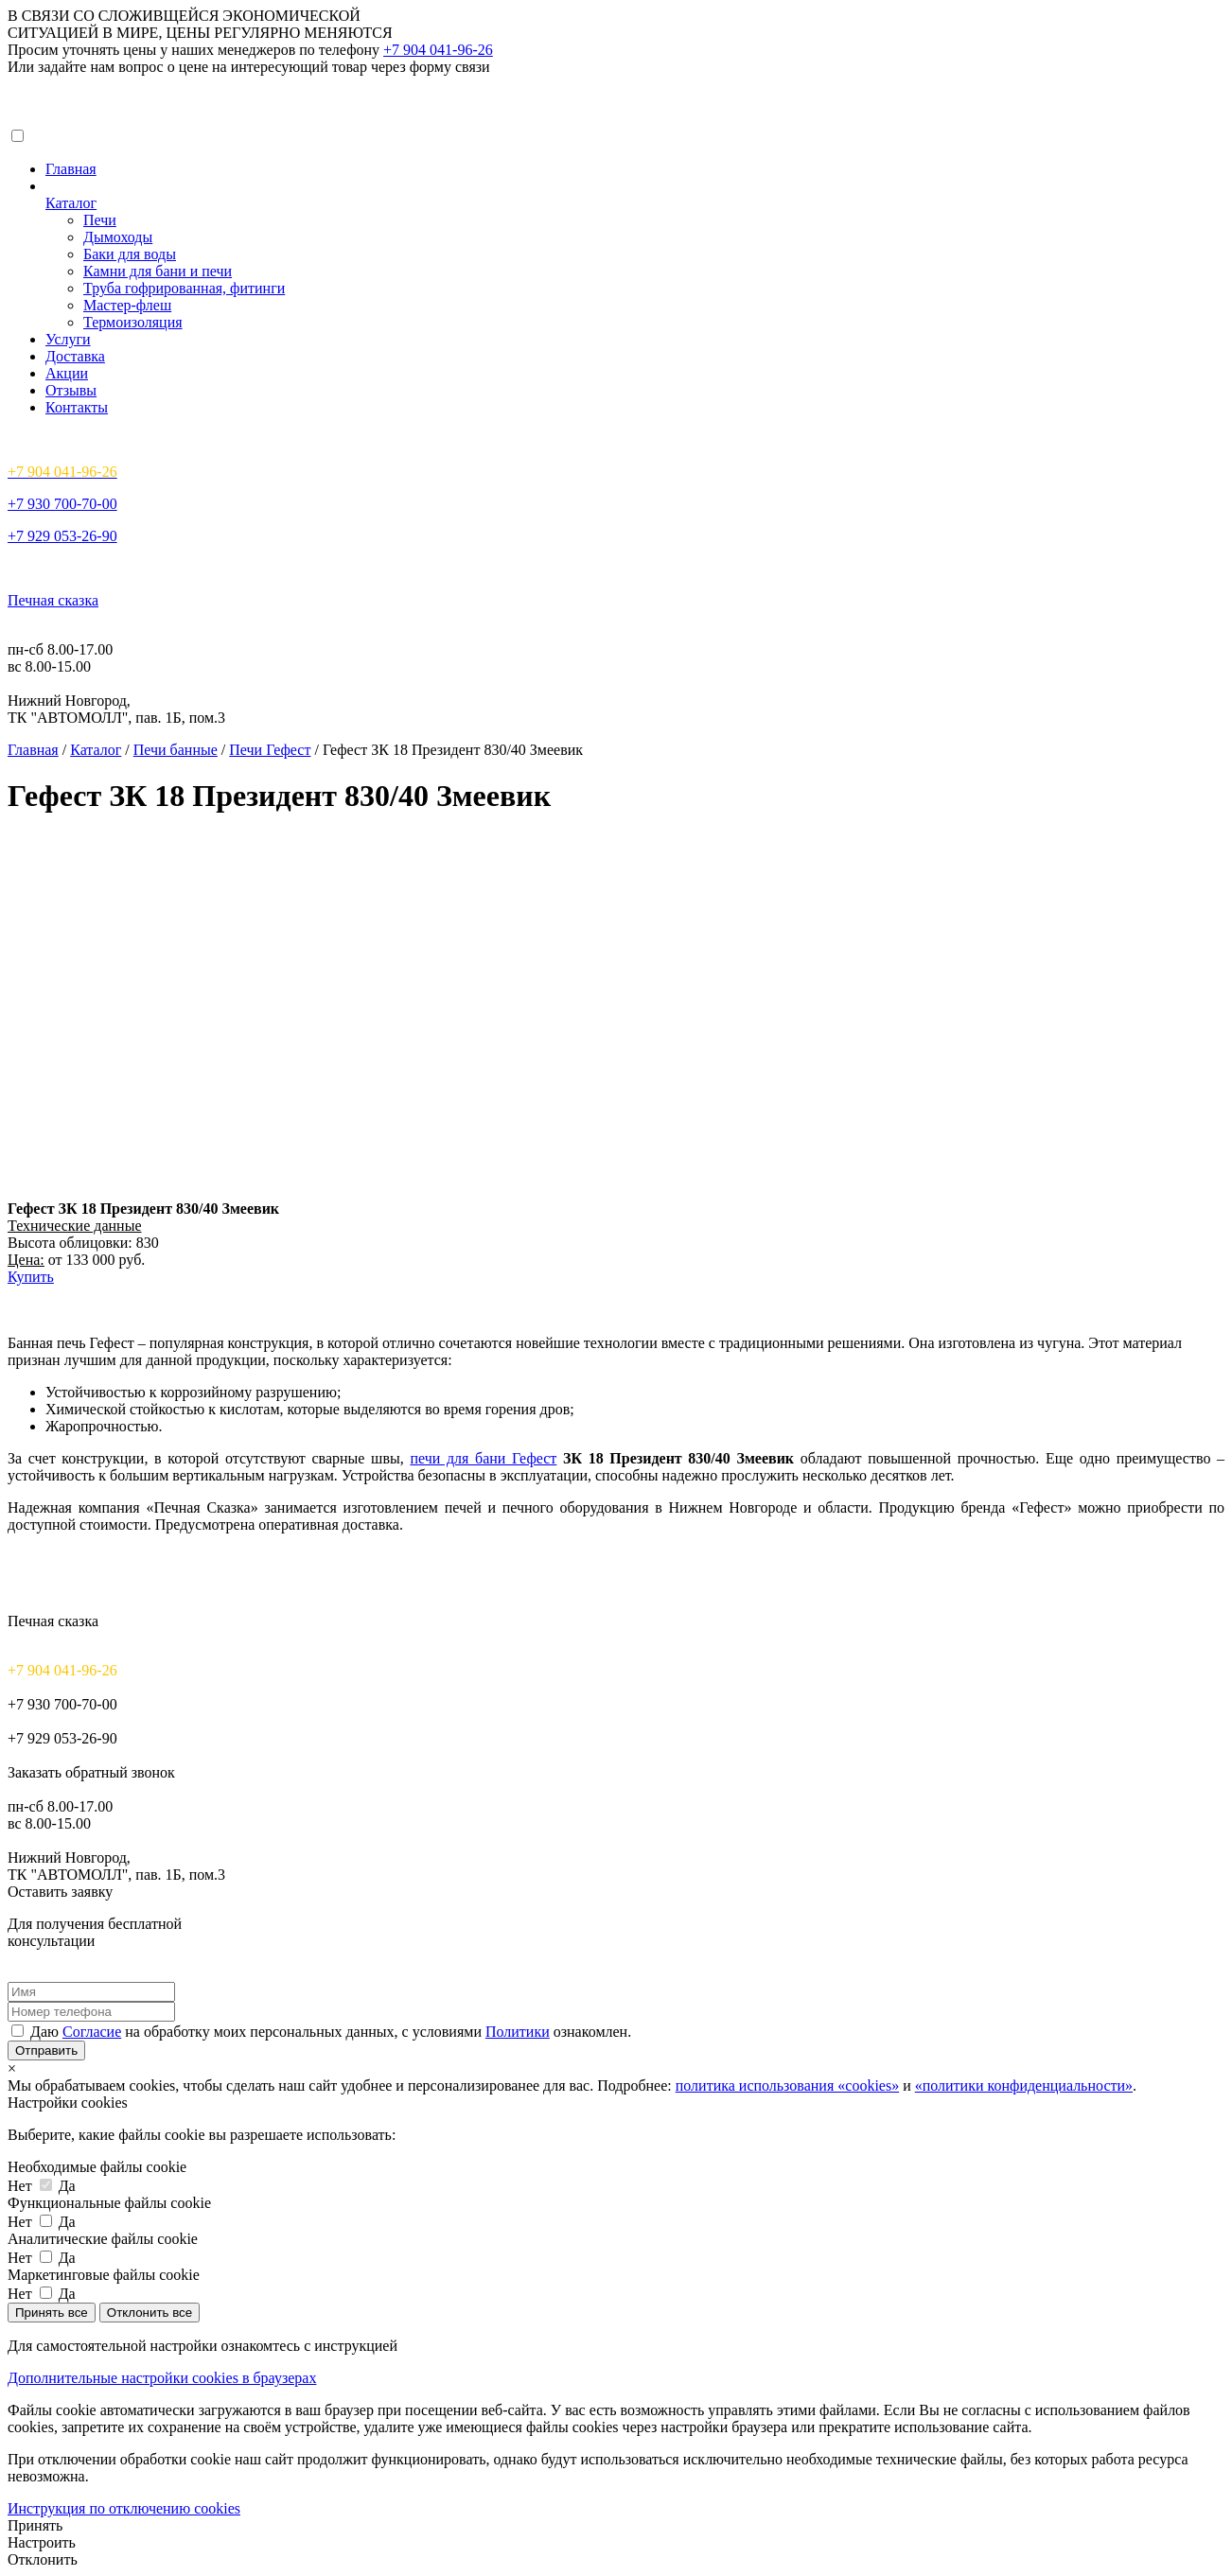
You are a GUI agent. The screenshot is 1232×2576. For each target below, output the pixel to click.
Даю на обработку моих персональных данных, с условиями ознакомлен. (330, 2032)
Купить (31, 1277)
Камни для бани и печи (157, 271)
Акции (66, 373)
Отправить (46, 2050)
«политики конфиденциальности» (1024, 2085)
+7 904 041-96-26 (438, 50)
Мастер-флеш (127, 305)
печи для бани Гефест (483, 1458)
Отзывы (71, 390)
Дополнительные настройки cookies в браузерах (162, 2378)
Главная (71, 169)
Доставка (75, 356)
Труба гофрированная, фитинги (184, 288)
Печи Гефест (269, 750)
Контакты (76, 407)
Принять (35, 2525)
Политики (517, 2032)
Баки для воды (129, 254)
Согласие (91, 2032)
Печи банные (175, 750)
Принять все (51, 2312)
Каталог (71, 203)
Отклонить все (149, 2312)
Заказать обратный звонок (91, 1772)
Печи (99, 220)
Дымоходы (117, 237)
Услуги (68, 339)
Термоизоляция (133, 322)
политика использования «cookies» (787, 2085)
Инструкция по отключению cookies (124, 2508)
